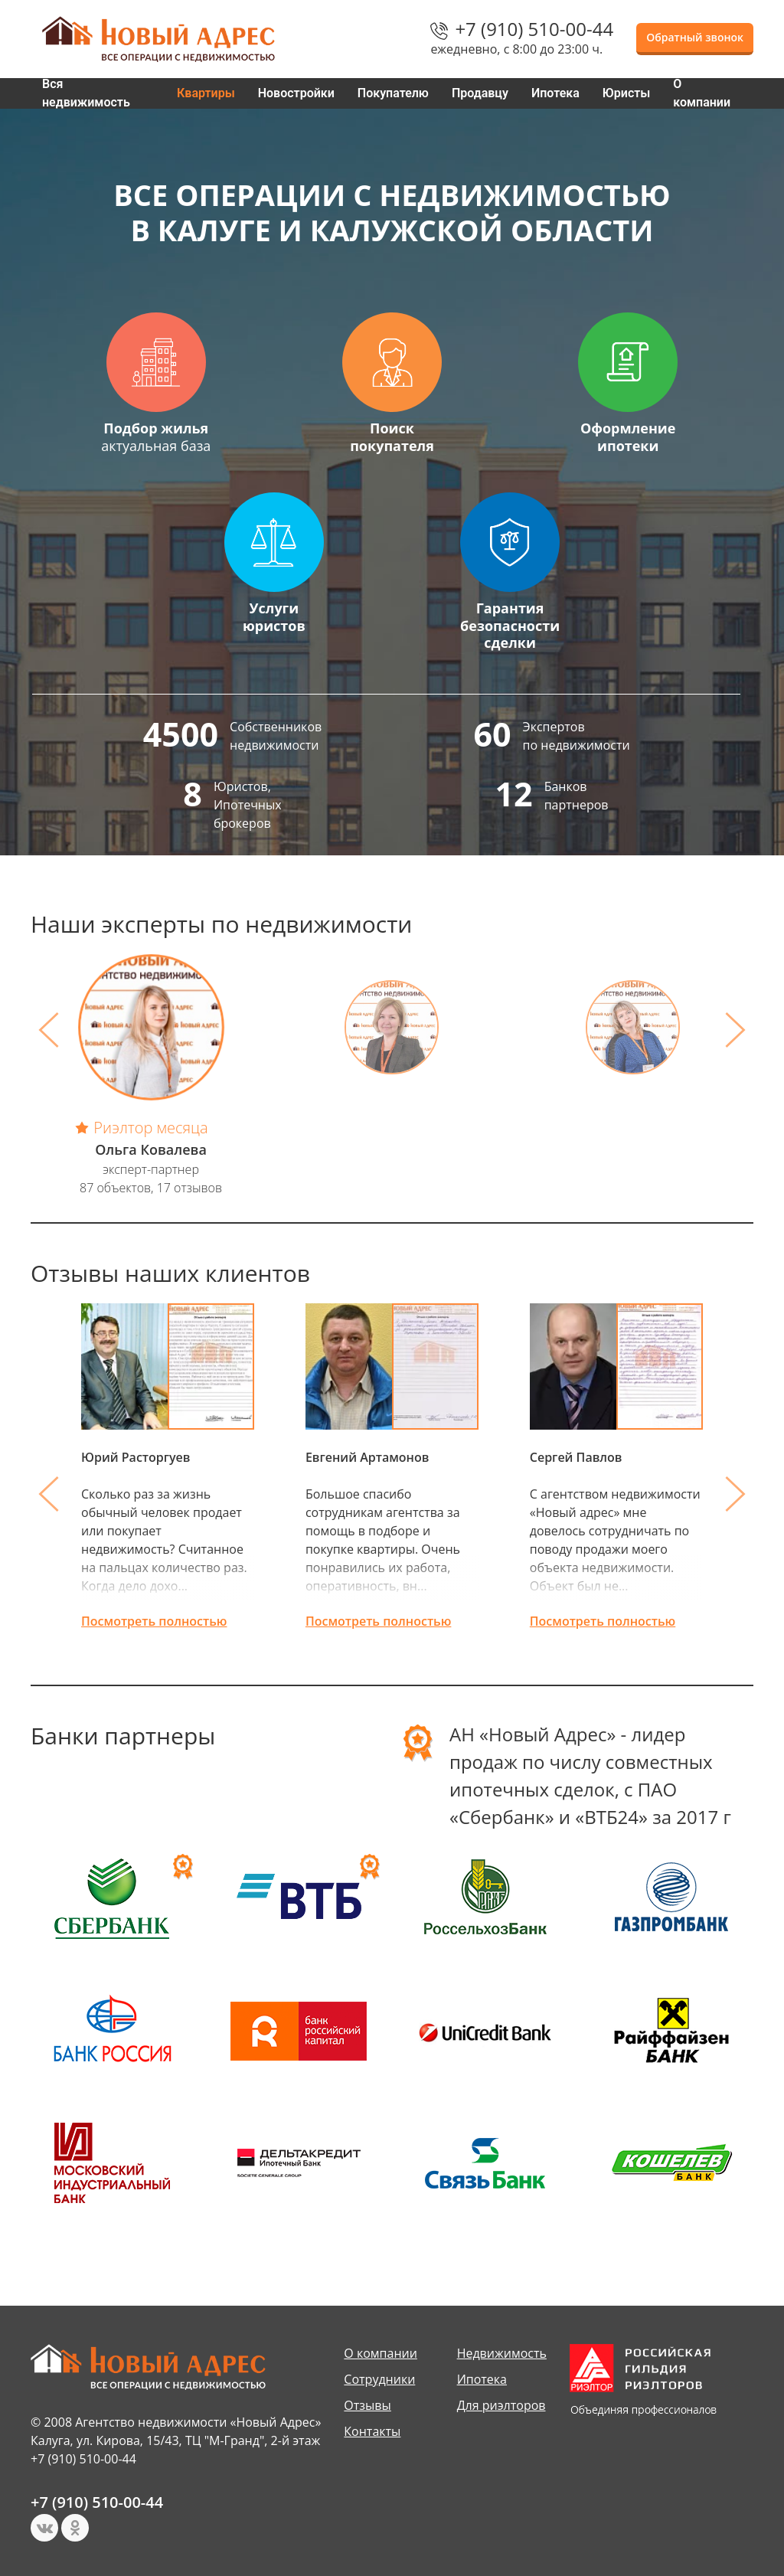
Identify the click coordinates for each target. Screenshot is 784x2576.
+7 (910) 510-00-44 (534, 28)
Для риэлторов (501, 2405)
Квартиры (206, 93)
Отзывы (367, 2405)
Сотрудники (379, 2379)
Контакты (372, 2431)
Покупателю (393, 93)
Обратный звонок (694, 37)
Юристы (627, 93)
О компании (701, 93)
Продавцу (480, 93)
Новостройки (296, 93)
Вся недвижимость (86, 93)
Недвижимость (502, 2353)
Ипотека (555, 93)
